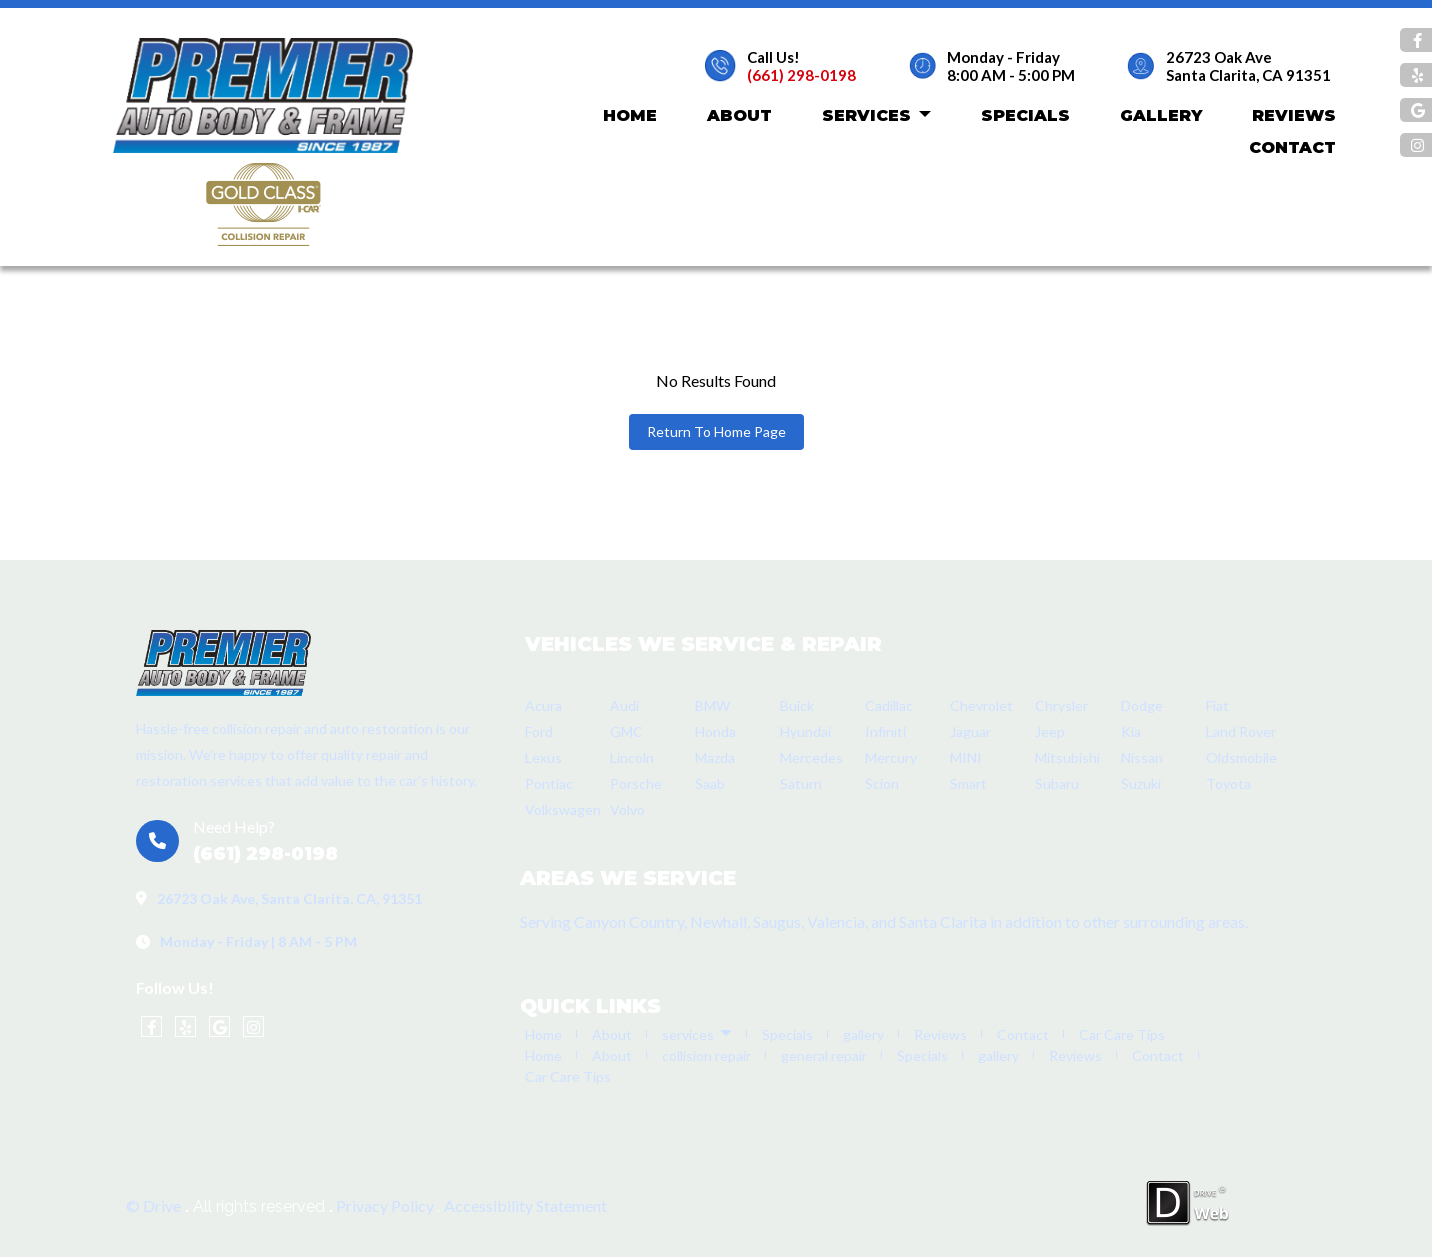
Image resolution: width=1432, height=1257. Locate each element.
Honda (715, 731)
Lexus (543, 757)
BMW (712, 705)
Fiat (1217, 705)
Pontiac (549, 783)
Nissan (1142, 757)
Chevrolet (981, 705)
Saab (710, 783)
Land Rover (1241, 731)
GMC (626, 731)
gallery (1161, 115)
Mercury (891, 757)
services (876, 117)
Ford (539, 731)
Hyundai (805, 731)
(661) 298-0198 (801, 75)
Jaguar (970, 731)
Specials (1025, 115)
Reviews (1294, 115)
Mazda (715, 757)
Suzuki (1141, 783)
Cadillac (889, 705)
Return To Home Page (716, 431)
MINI (966, 757)
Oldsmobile (1241, 757)
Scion (882, 783)
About (739, 115)
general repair (824, 1055)
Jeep (1050, 731)
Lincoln (632, 757)
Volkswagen (563, 809)
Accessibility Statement (525, 1205)
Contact (1292, 147)
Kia (1131, 731)
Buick (797, 705)
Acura (543, 705)
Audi (624, 705)
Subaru (1057, 783)
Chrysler (1061, 705)
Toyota (1228, 783)
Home (630, 115)
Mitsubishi (1067, 757)
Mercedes (811, 757)
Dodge (1142, 705)
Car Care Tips (1122, 1034)
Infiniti (885, 731)
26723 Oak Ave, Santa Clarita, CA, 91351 (289, 898)
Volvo (627, 809)
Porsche (636, 783)
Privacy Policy (386, 1205)
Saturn (801, 783)
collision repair (706, 1055)
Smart (968, 783)
